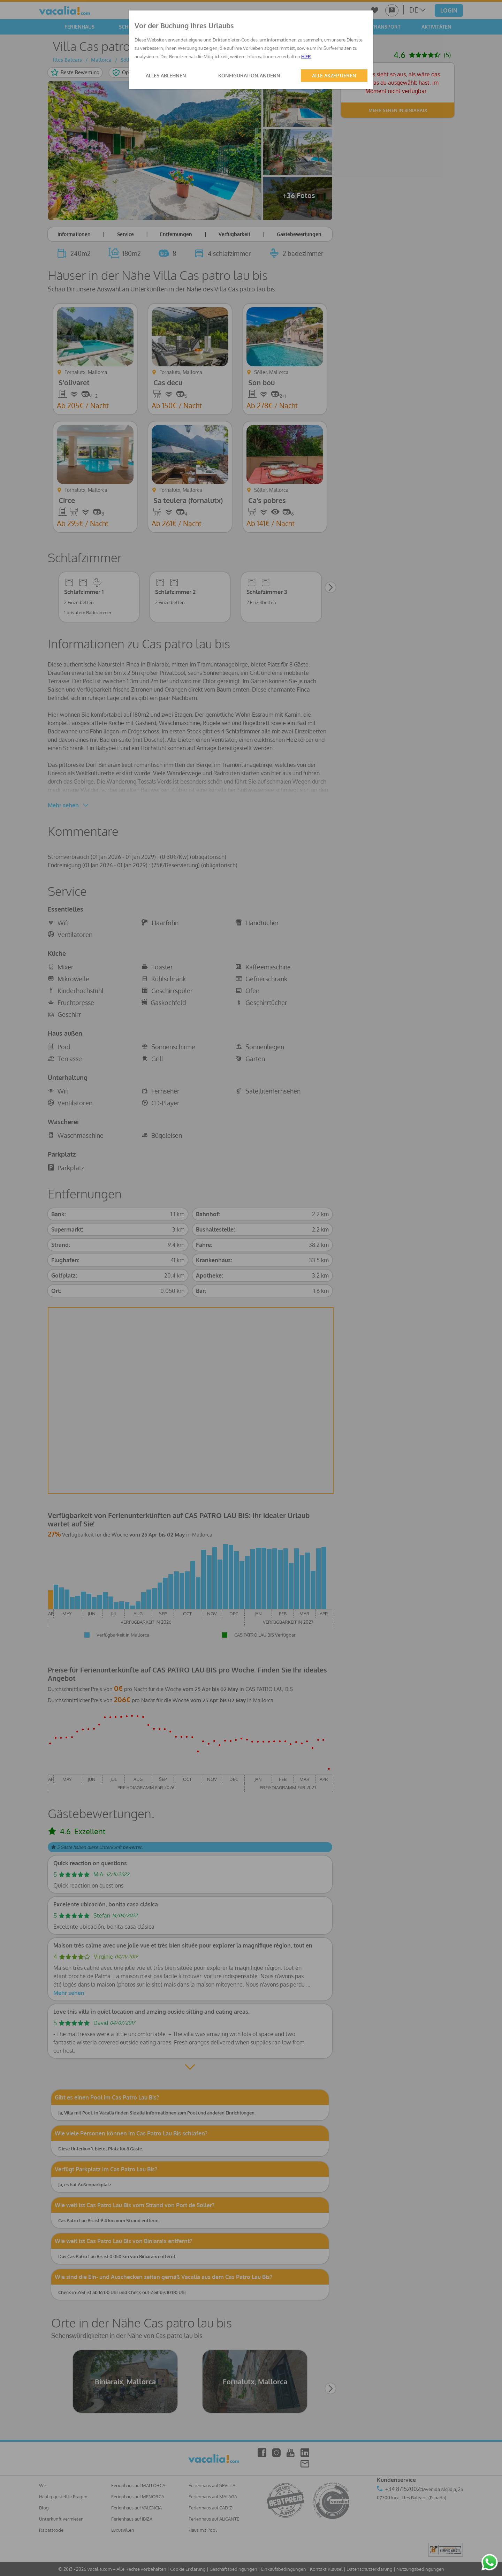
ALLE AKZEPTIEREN (334, 75)
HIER (306, 56)
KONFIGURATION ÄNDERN (249, 75)
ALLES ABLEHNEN (166, 75)
